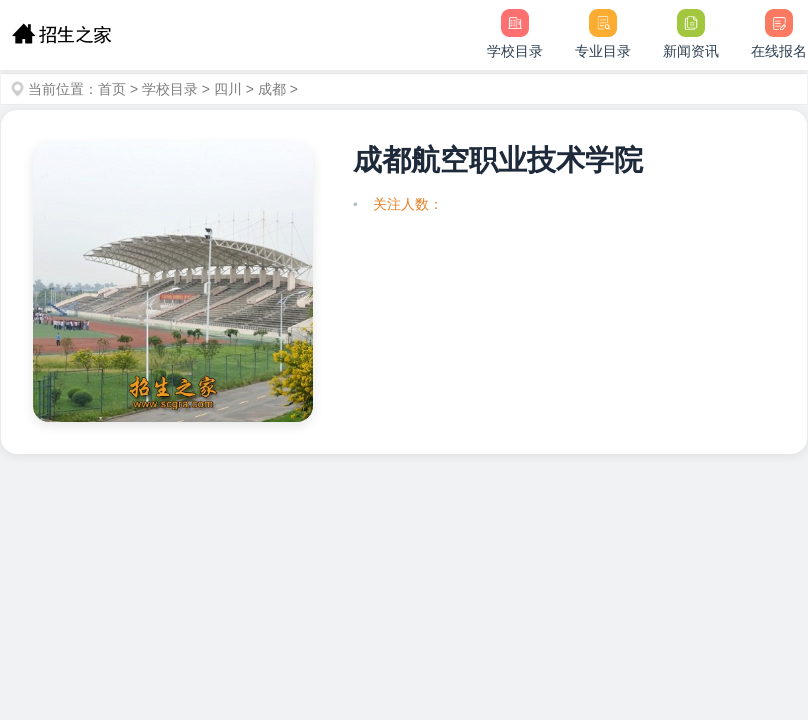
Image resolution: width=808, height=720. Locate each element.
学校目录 (170, 89)
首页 (112, 89)
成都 (272, 89)
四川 (228, 89)
